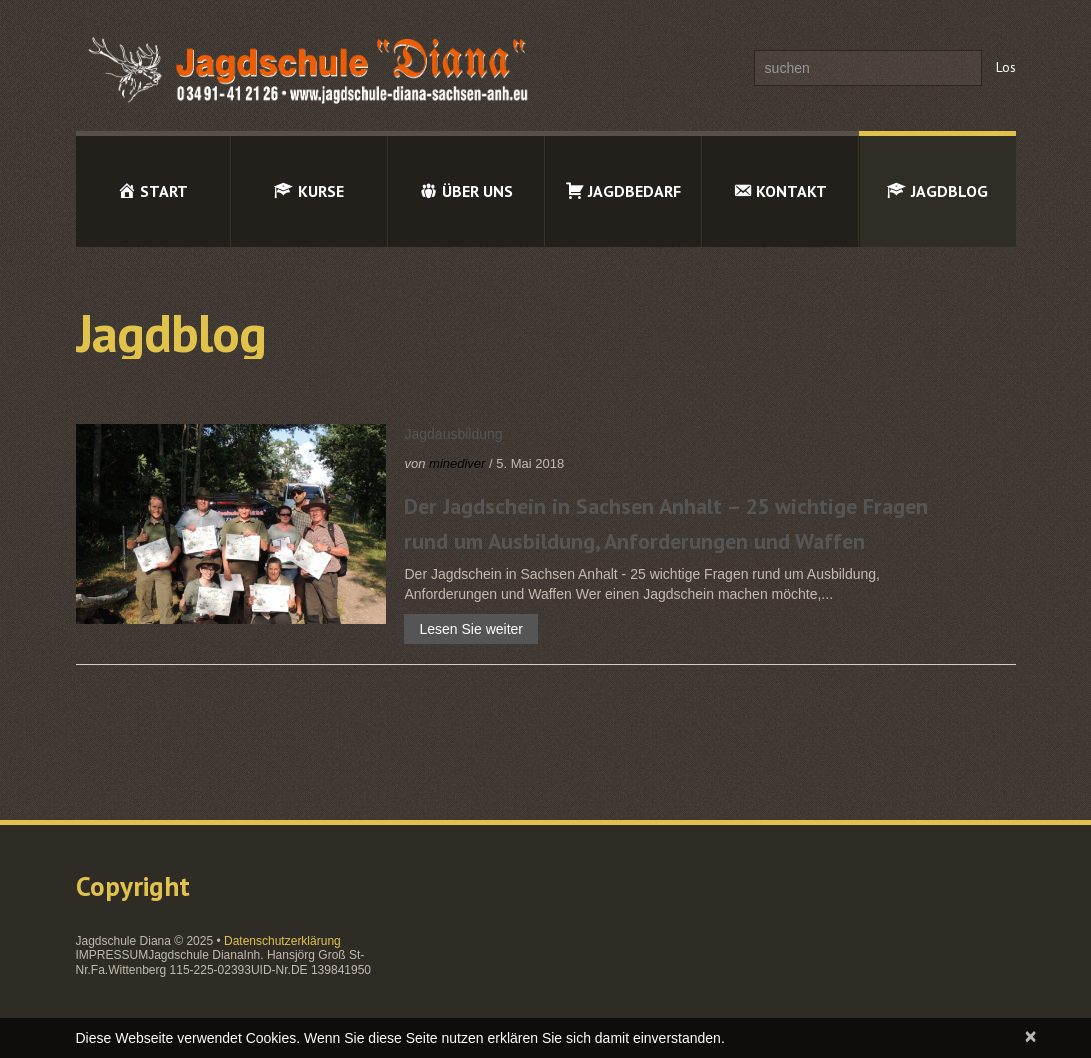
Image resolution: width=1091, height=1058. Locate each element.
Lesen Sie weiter (471, 629)
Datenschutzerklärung (282, 941)
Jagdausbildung (453, 434)
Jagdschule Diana (123, 941)
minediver (457, 463)
